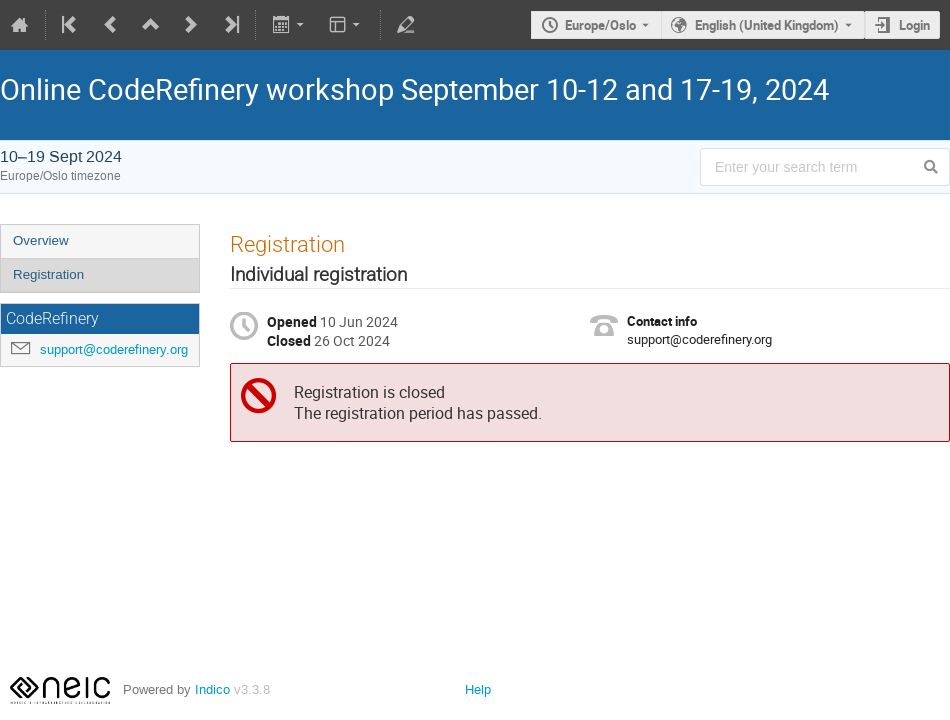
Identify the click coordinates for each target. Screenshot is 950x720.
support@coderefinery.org (114, 349)
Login (914, 25)
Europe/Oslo (600, 25)
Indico (212, 689)
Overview (41, 240)
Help (478, 689)
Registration (48, 274)
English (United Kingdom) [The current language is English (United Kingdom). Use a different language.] (767, 25)
